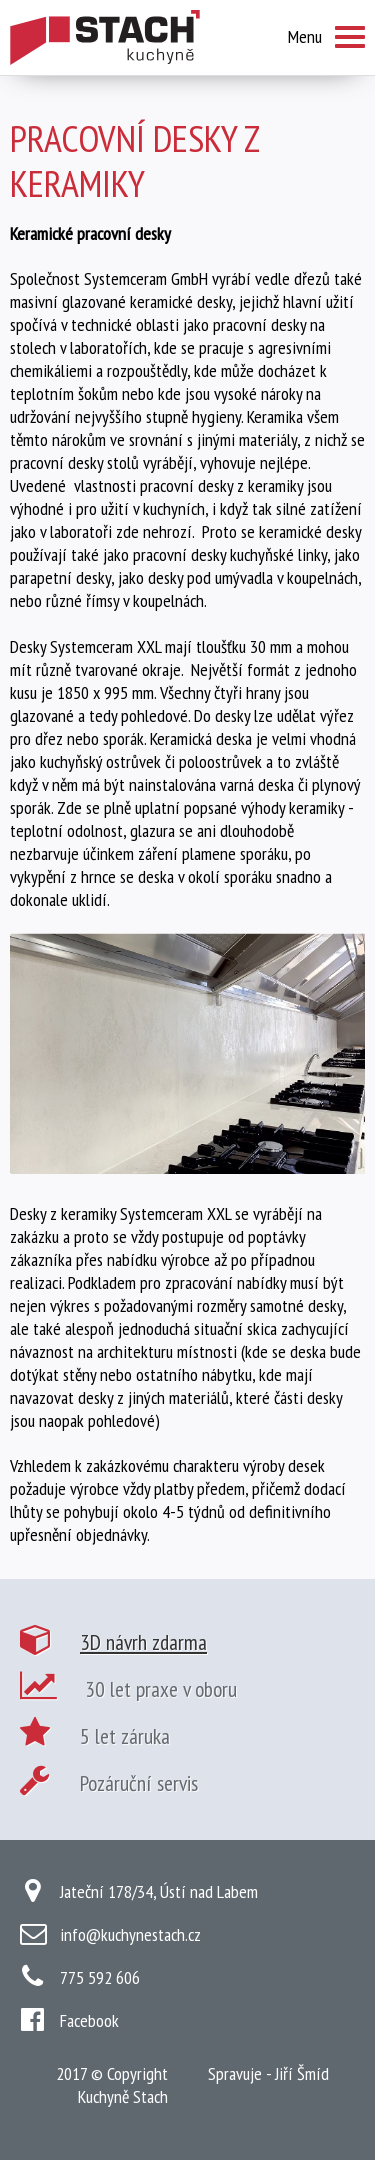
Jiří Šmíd (302, 2073)
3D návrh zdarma (143, 1642)
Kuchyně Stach (123, 2096)
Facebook (89, 2020)
